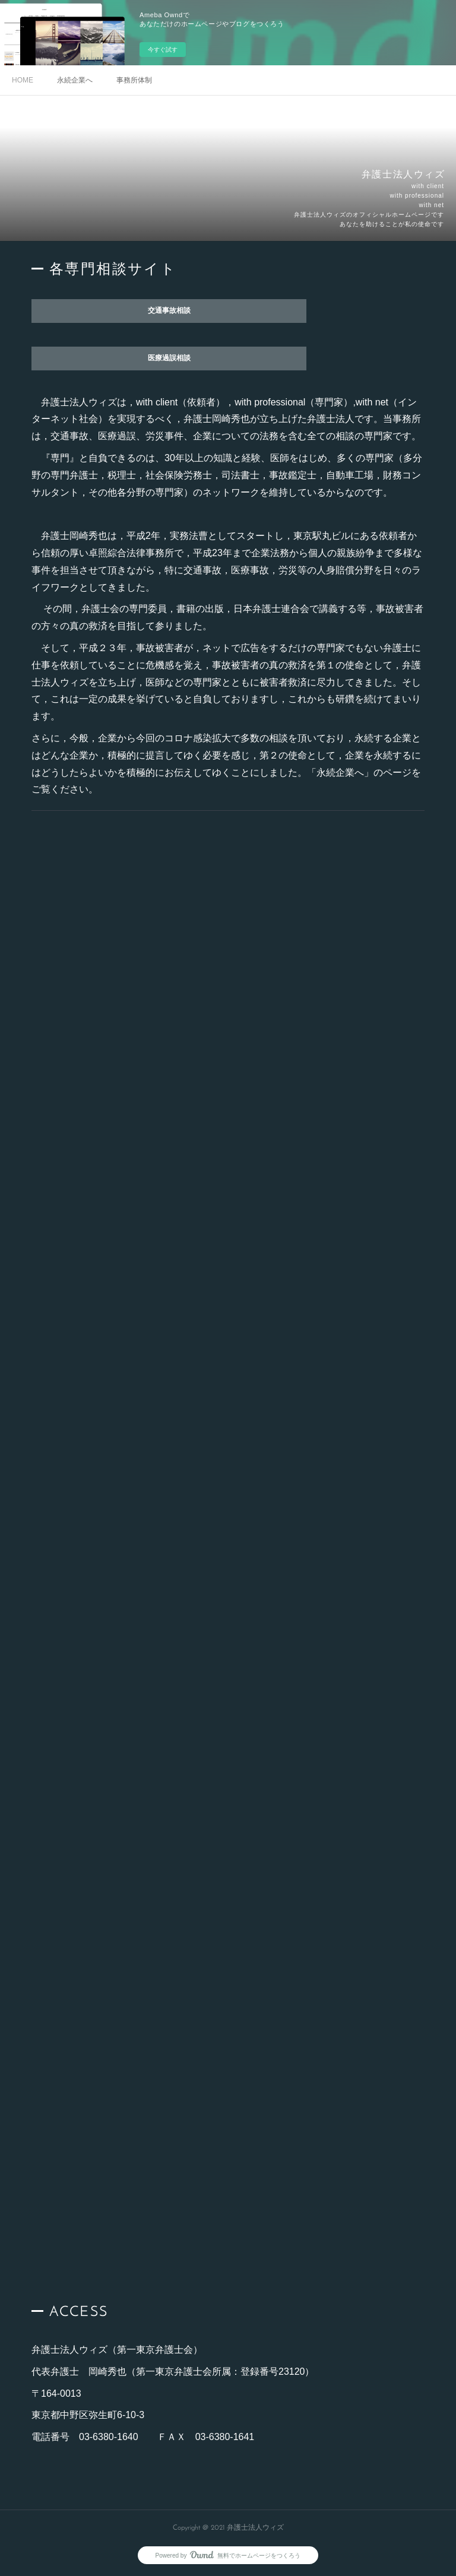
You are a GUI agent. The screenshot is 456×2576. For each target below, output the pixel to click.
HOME (22, 80)
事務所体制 (134, 80)
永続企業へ (75, 80)
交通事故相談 (169, 311)
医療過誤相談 (169, 358)
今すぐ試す (163, 49)
